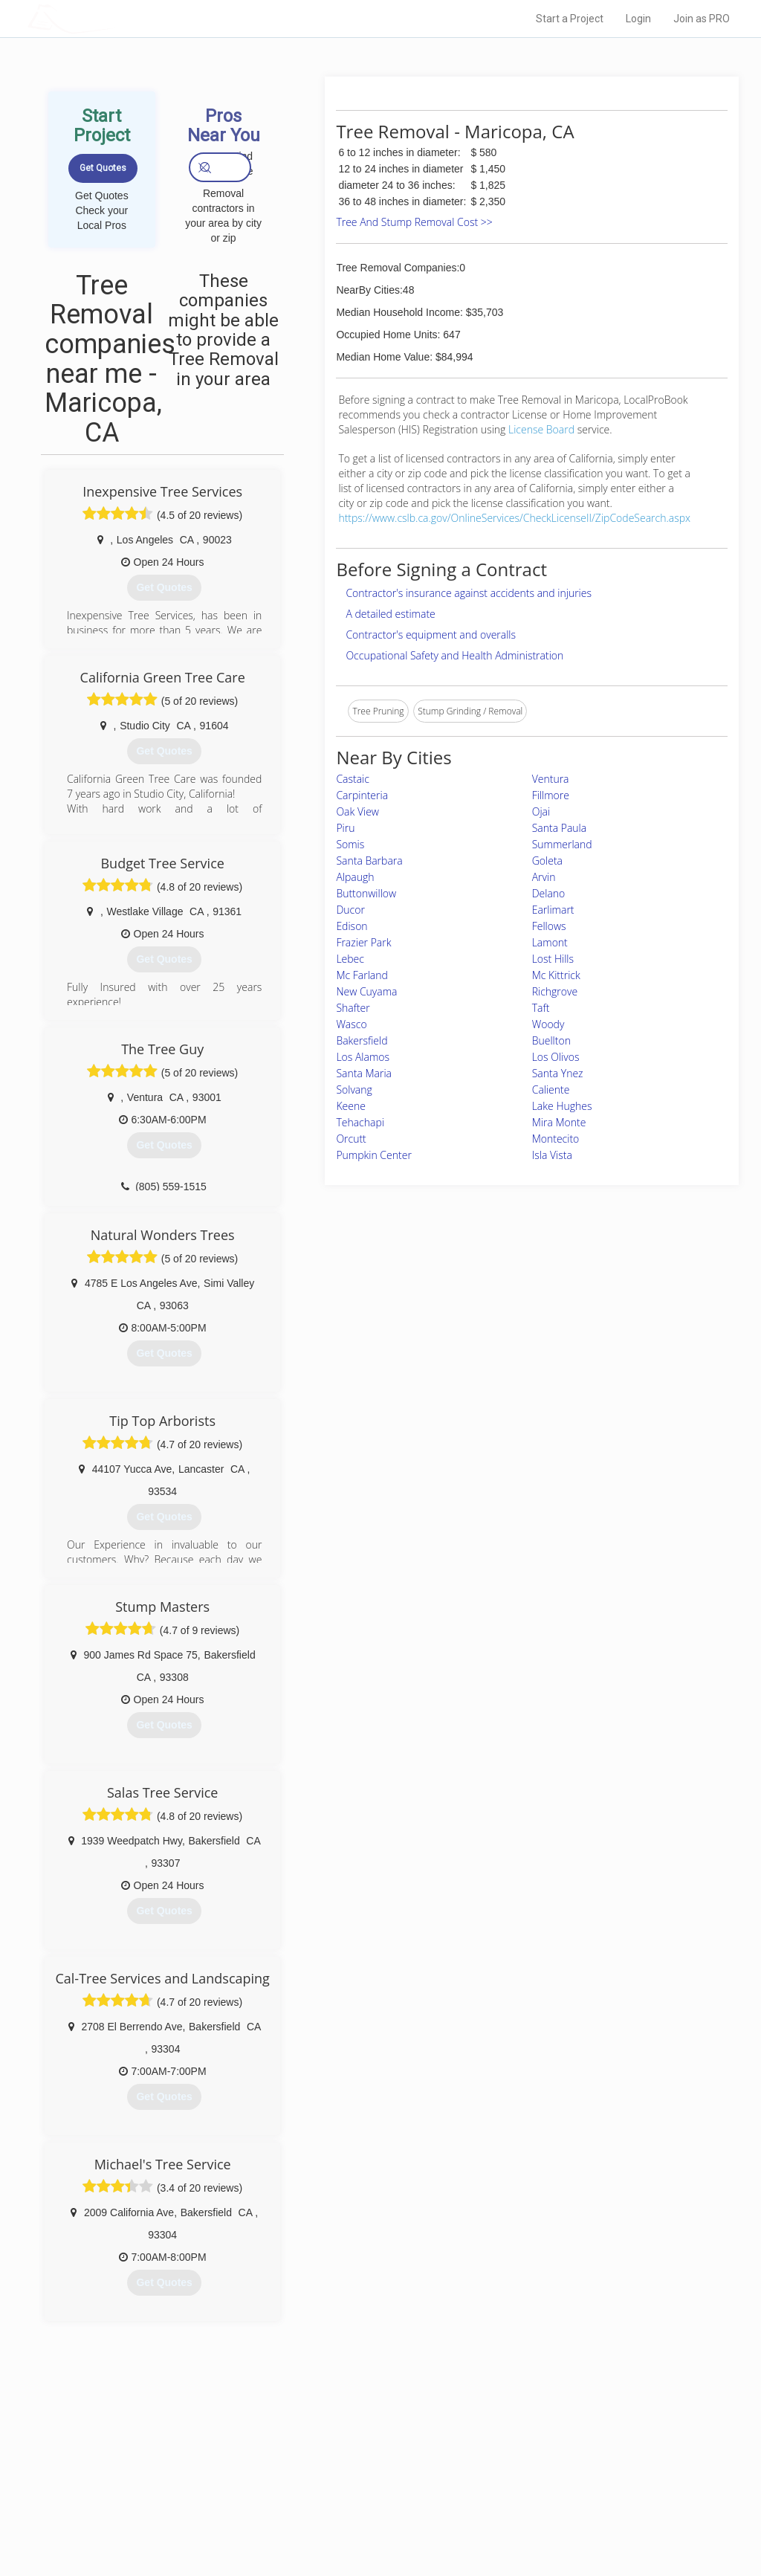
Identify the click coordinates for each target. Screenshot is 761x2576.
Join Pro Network (338, 2450)
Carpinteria (362, 795)
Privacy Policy (539, 2467)
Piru (345, 828)
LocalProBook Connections (566, 2500)
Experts (319, 2467)
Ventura (550, 779)
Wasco (351, 1024)
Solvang (354, 1089)
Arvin (544, 877)
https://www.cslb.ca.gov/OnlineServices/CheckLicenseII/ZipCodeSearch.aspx (514, 518)
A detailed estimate (390, 614)
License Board (542, 429)
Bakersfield (361, 1040)
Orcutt (351, 1139)
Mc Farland (361, 975)
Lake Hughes (562, 1106)
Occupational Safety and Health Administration (454, 655)
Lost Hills (553, 959)
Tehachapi (360, 1122)
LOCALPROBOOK (114, 18)
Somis (350, 844)
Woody (548, 1024)
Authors (527, 2484)
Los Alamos (362, 1057)
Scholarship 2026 (546, 2450)
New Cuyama (366, 991)
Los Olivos (556, 1057)
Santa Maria (364, 1073)
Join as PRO (701, 19)
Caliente (551, 1089)
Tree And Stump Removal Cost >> (414, 222)
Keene (350, 1106)
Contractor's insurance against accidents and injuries (469, 593)
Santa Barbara (369, 860)
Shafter (352, 1008)
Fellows (549, 926)
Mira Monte (559, 1122)
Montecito (556, 1139)
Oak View (357, 811)
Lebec (350, 959)
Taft (541, 1008)
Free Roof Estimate (178, 2500)
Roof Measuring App (345, 2484)
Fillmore (550, 795)
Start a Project (569, 19)
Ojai (541, 811)
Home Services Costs (183, 2450)
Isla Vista (552, 1155)
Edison (351, 926)
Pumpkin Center (373, 1155)
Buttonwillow (366, 893)
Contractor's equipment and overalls (431, 634)
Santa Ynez (557, 1073)
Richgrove (554, 991)
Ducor (350, 910)
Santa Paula (559, 828)
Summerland (562, 844)
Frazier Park (363, 942)
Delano (549, 893)
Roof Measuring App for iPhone (367, 2500)
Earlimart (553, 910)
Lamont (550, 942)
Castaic (352, 779)
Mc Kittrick (556, 975)
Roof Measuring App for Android (369, 2517)
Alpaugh (355, 877)
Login (638, 19)
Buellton (551, 1040)
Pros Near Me (166, 2467)
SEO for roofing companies (565, 2517)
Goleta (547, 860)
